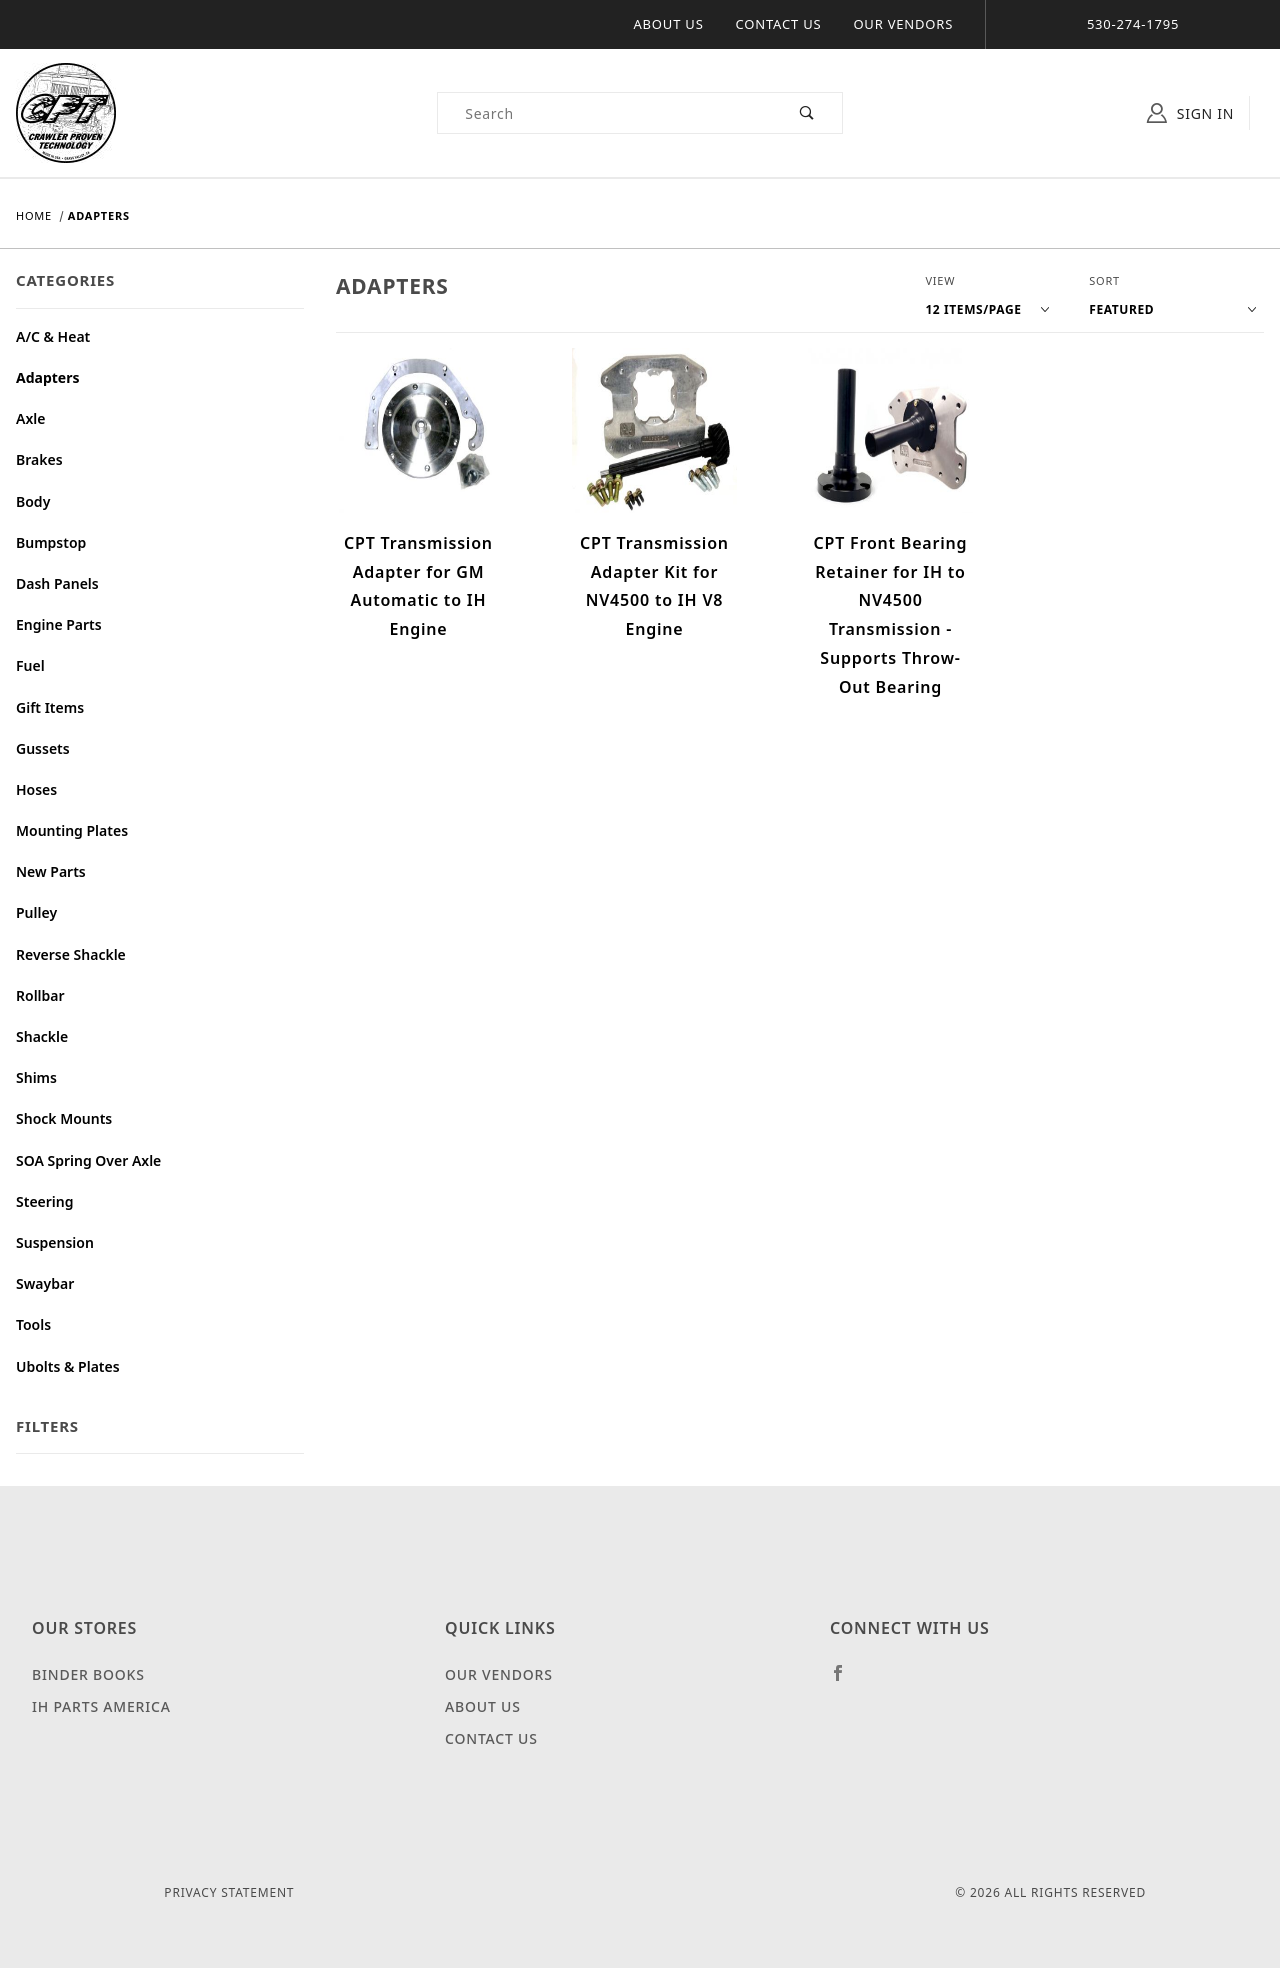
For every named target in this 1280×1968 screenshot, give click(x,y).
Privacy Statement (229, 1892)
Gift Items (50, 707)
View (940, 280)
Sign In (1190, 113)
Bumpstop (51, 542)
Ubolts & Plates (68, 1366)
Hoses (36, 789)
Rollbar (40, 995)
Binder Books (88, 1674)
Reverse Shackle (71, 954)
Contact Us (779, 24)
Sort (1104, 280)
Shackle (42, 1036)
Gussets (43, 748)
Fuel (30, 665)
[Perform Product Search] (807, 113)
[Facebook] (846, 1681)
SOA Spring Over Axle (88, 1160)
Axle (30, 418)
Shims (36, 1077)
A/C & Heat (53, 336)
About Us (669, 24)
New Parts (51, 871)
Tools (33, 1324)
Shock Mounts (64, 1118)
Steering (45, 1201)
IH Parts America (101, 1706)
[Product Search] (605, 113)
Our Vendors (903, 24)
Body (33, 501)
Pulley (36, 912)
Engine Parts (59, 624)
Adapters (48, 377)
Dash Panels (57, 583)
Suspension (55, 1242)
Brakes (39, 459)
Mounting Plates (72, 830)
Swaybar (45, 1283)
